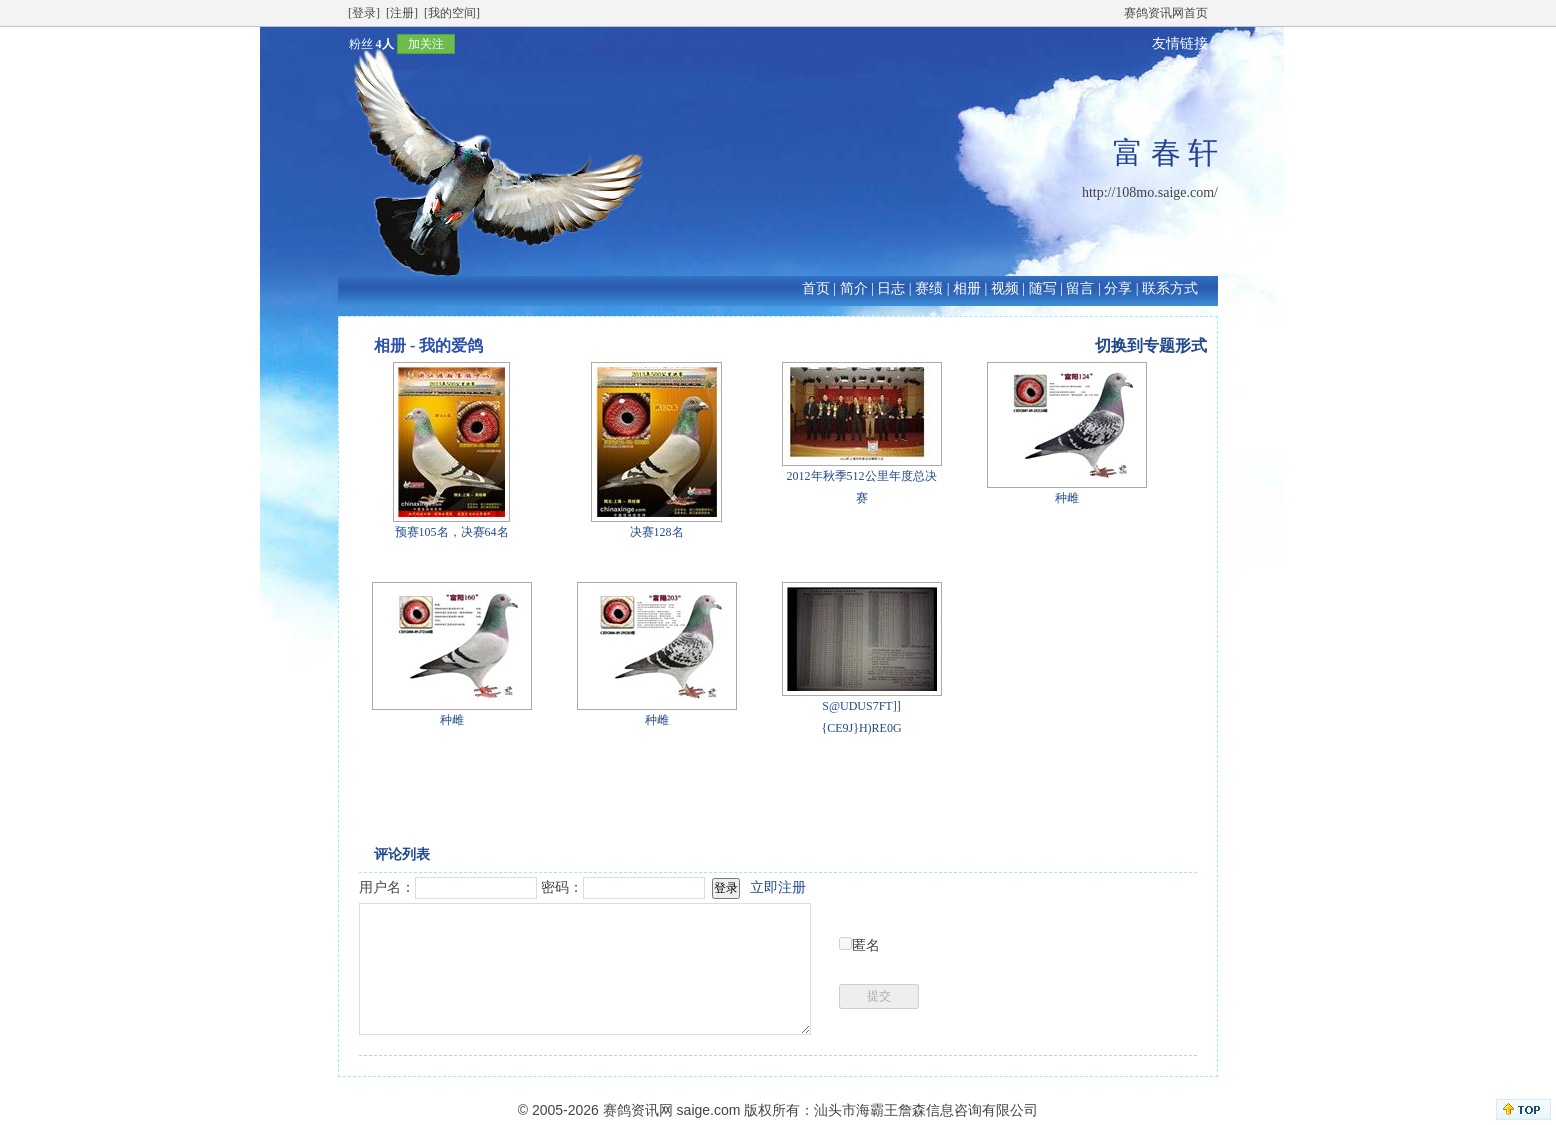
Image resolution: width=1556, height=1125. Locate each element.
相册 (967, 288)
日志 (891, 288)
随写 (1043, 288)
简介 (854, 288)
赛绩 (929, 288)
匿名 (866, 945)
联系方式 (1170, 288)
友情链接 (1180, 43)
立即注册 (778, 887)
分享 (1118, 288)
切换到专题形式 (1151, 345)
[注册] (402, 13)
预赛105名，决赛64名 (452, 532)
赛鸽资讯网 (638, 1110)
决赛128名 (657, 532)
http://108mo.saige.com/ (1150, 192)
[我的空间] (452, 13)
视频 (1005, 288)
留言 (1080, 288)
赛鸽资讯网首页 (1166, 13)
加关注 (426, 44)
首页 (816, 288)
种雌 (1067, 498)
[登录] (364, 13)
